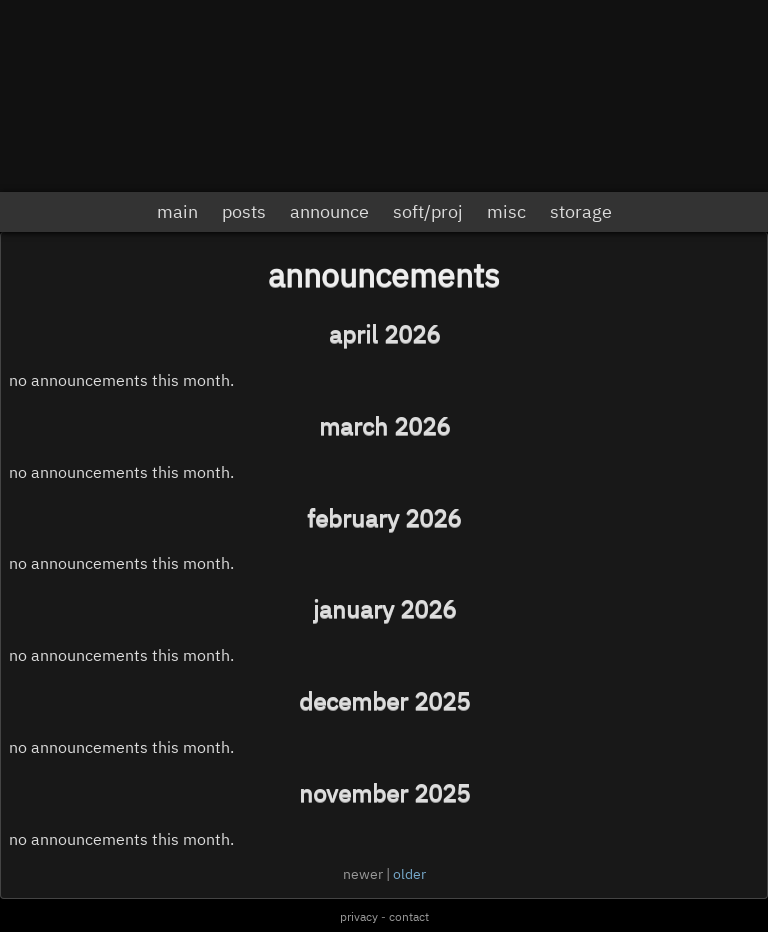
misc (506, 211)
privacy (359, 916)
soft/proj (428, 211)
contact (409, 916)
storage (581, 211)
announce (329, 211)
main (177, 211)
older (409, 874)
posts (244, 211)
